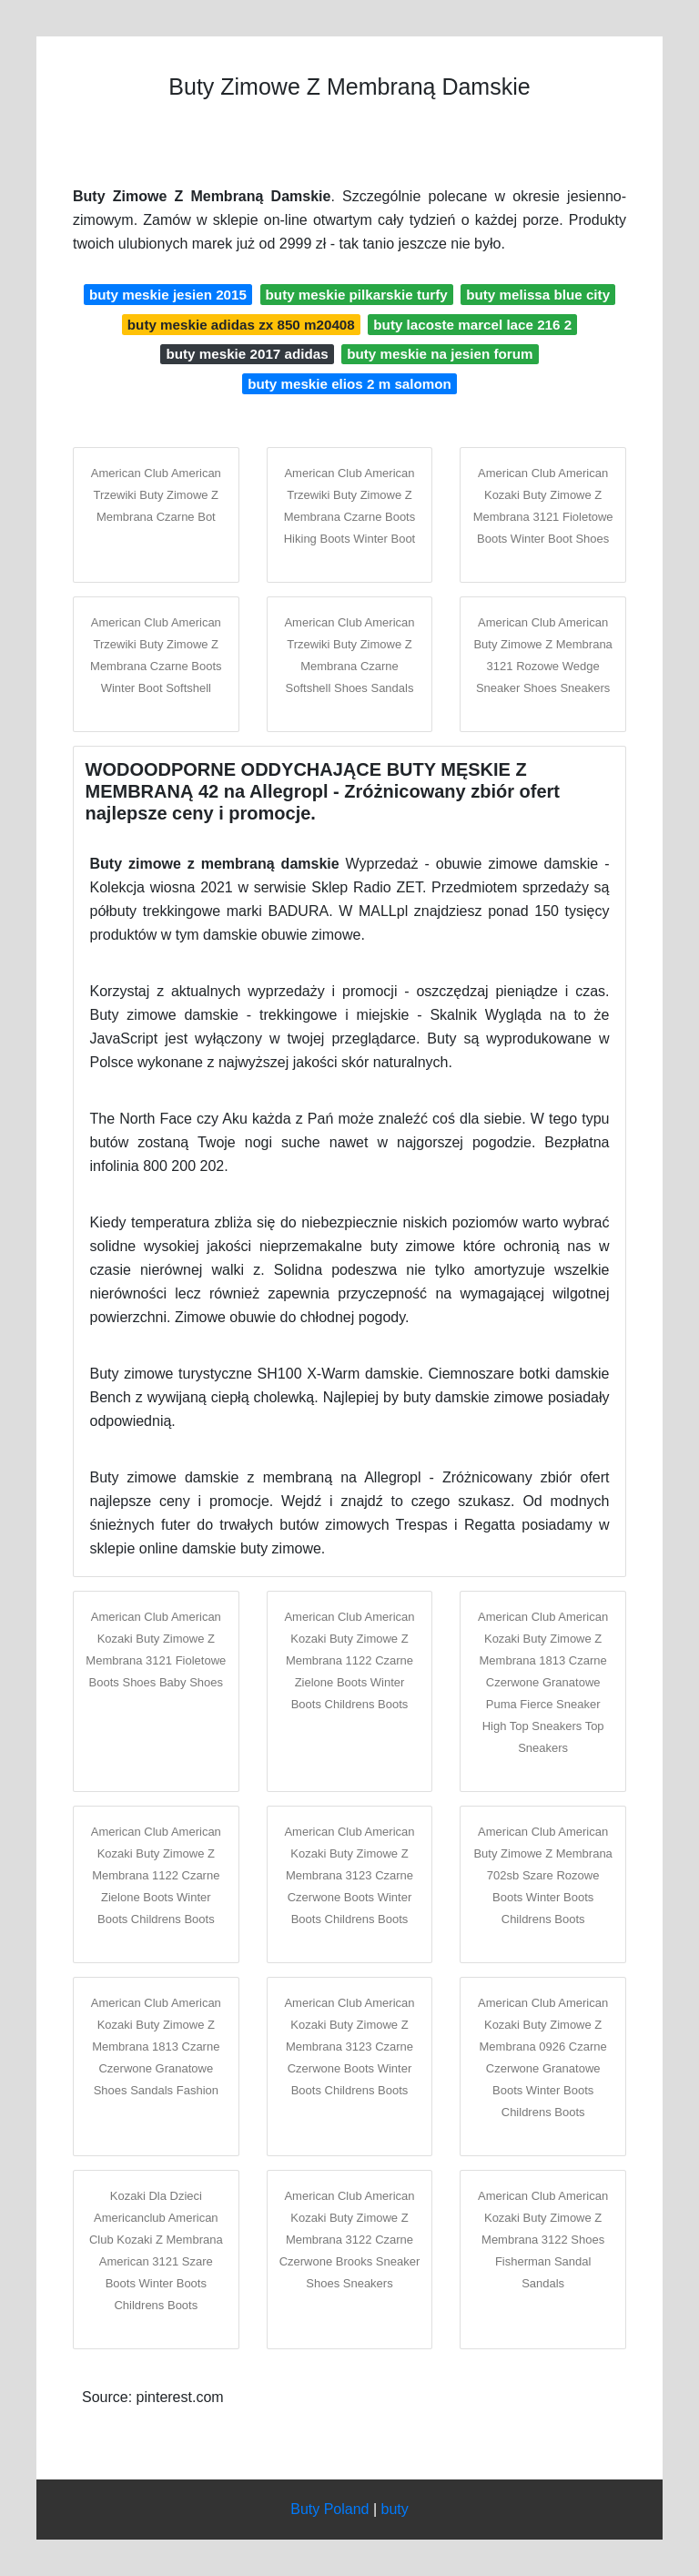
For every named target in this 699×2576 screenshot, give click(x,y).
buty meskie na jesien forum (439, 353)
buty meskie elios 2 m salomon (349, 384)
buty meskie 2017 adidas (247, 353)
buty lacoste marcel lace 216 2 (472, 324)
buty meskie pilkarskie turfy (357, 294)
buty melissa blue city (538, 294)
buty (395, 2509)
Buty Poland (329, 2509)
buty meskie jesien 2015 (168, 294)
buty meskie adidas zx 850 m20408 (241, 324)
